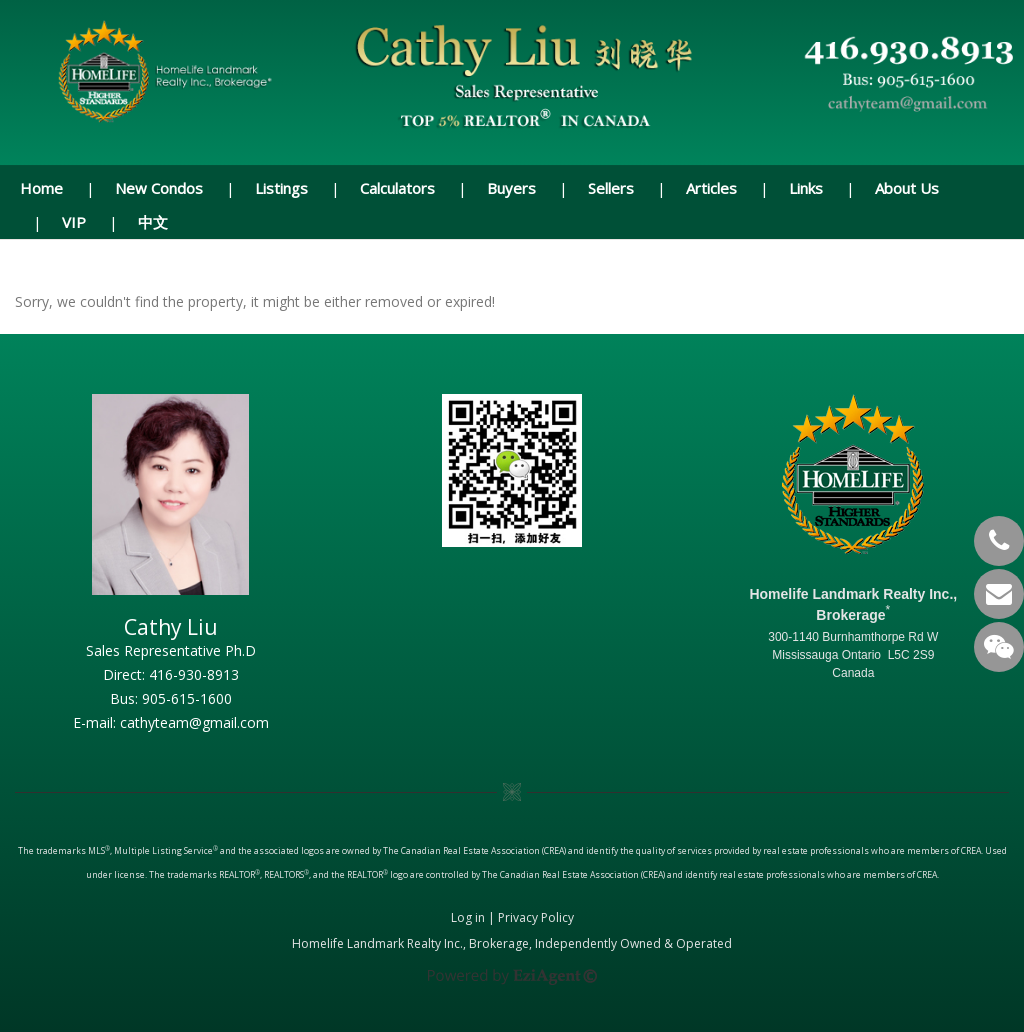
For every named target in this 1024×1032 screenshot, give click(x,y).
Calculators (397, 188)
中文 (153, 222)
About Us (907, 188)
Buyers (511, 188)
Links (806, 188)
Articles (711, 188)
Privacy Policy (536, 917)
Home (41, 188)
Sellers (611, 188)
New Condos (159, 188)
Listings (281, 188)
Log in (468, 917)
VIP (74, 222)
